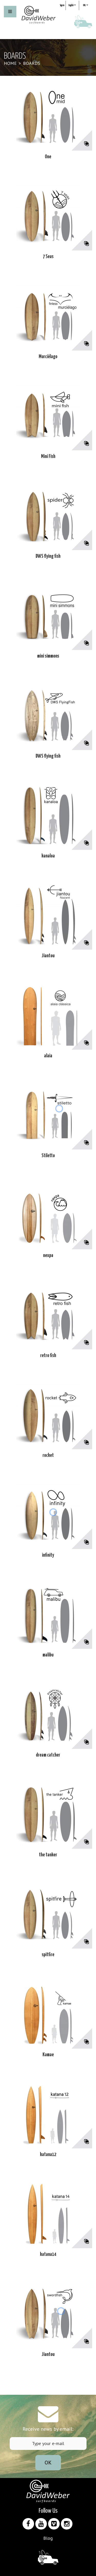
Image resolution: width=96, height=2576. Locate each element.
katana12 (48, 2154)
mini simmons (48, 656)
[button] (10, 11)
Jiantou (48, 955)
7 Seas (48, 256)
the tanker (48, 1855)
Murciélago (48, 356)
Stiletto (48, 1155)
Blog (48, 2538)
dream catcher (48, 1755)
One (48, 156)
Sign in (62, 5)
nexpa (48, 1255)
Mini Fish (48, 456)
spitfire (48, 1954)
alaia (48, 1056)
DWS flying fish (48, 556)
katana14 (48, 2254)
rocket (48, 1455)
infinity (48, 1555)
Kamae (48, 2054)
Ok (48, 2462)
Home (10, 63)
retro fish (48, 1355)
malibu (48, 1655)
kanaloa (48, 856)
